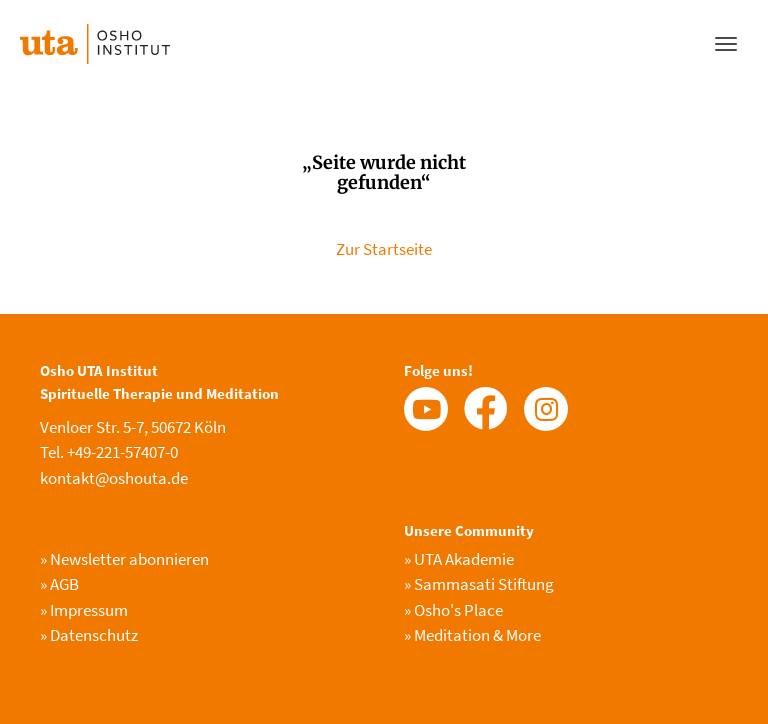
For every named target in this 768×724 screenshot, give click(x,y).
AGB (59, 584)
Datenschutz (89, 635)
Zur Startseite (384, 249)
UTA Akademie (459, 559)
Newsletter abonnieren (124, 559)
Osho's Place (453, 610)
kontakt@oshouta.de (114, 478)
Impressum (84, 610)
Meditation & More (472, 635)
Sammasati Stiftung (479, 584)
